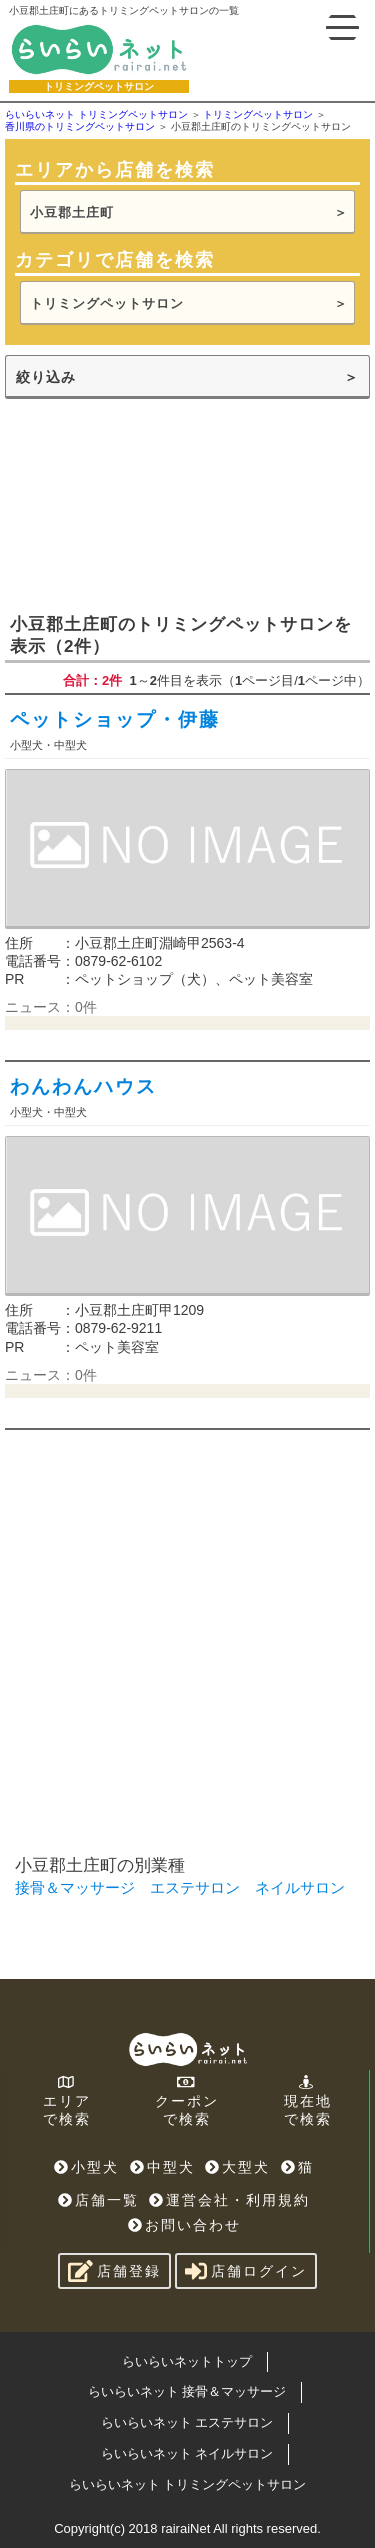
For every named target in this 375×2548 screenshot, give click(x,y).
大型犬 (237, 2167)
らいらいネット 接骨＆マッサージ (187, 2391)
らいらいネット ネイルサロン (187, 2453)
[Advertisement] (187, 504)
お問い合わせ (184, 2225)
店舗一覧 (98, 2200)
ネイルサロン (300, 1887)
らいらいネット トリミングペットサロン (188, 2484)
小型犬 (86, 2167)
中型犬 (162, 2167)
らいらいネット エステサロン (187, 2422)
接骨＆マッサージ (75, 1887)
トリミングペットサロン (107, 303)
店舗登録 (114, 2271)
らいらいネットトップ (187, 2361)
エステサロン (195, 1887)
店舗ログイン (246, 2271)
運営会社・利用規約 (229, 2200)
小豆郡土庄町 (72, 212)
